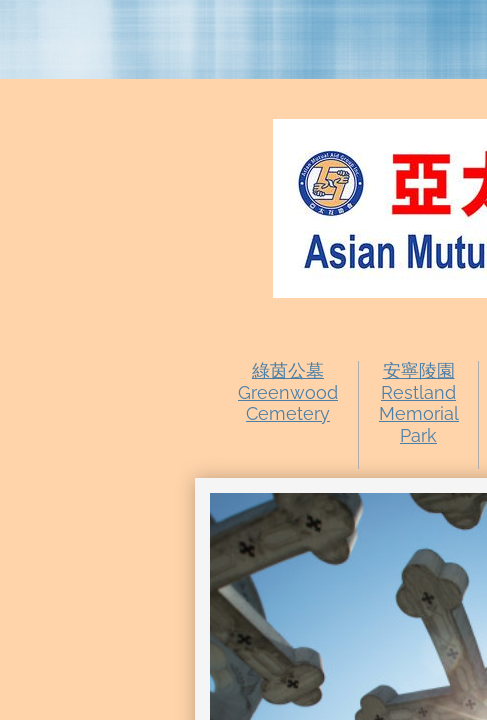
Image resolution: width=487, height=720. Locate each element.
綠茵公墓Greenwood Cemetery (288, 392)
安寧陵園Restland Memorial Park (419, 403)
